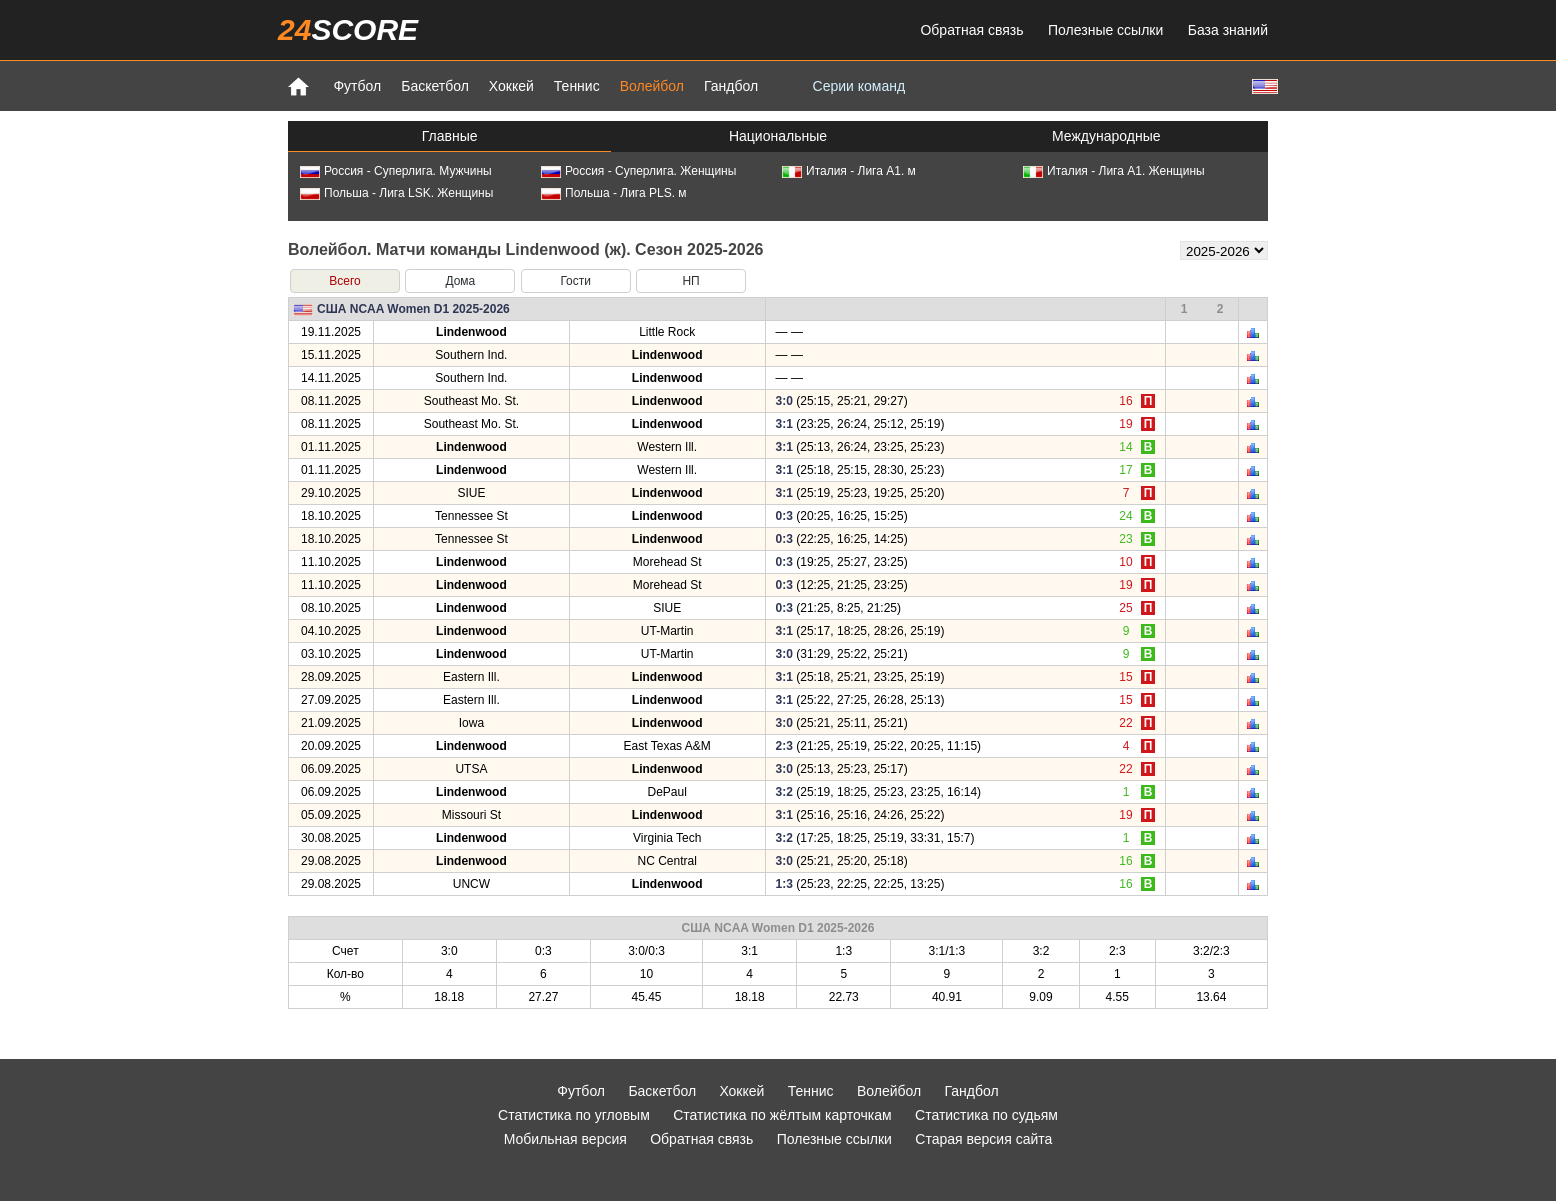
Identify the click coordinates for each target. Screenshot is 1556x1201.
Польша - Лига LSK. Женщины (396, 193)
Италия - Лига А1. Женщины (1114, 171)
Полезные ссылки (1105, 30)
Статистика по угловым (574, 1115)
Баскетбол (435, 86)
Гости (575, 281)
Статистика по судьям (986, 1115)
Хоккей (511, 86)
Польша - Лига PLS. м (614, 193)
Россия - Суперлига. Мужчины (396, 171)
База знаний (1228, 30)
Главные (450, 136)
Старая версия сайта (983, 1139)
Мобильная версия (565, 1139)
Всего (344, 281)
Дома (460, 281)
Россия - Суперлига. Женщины (638, 171)
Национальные (778, 136)
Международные (1106, 136)
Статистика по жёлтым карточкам (782, 1115)
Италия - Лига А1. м (849, 171)
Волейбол (652, 86)
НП (690, 281)
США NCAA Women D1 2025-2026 (413, 309)
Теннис (577, 86)
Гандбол (731, 86)
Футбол (357, 86)
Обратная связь (971, 30)
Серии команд (859, 86)
